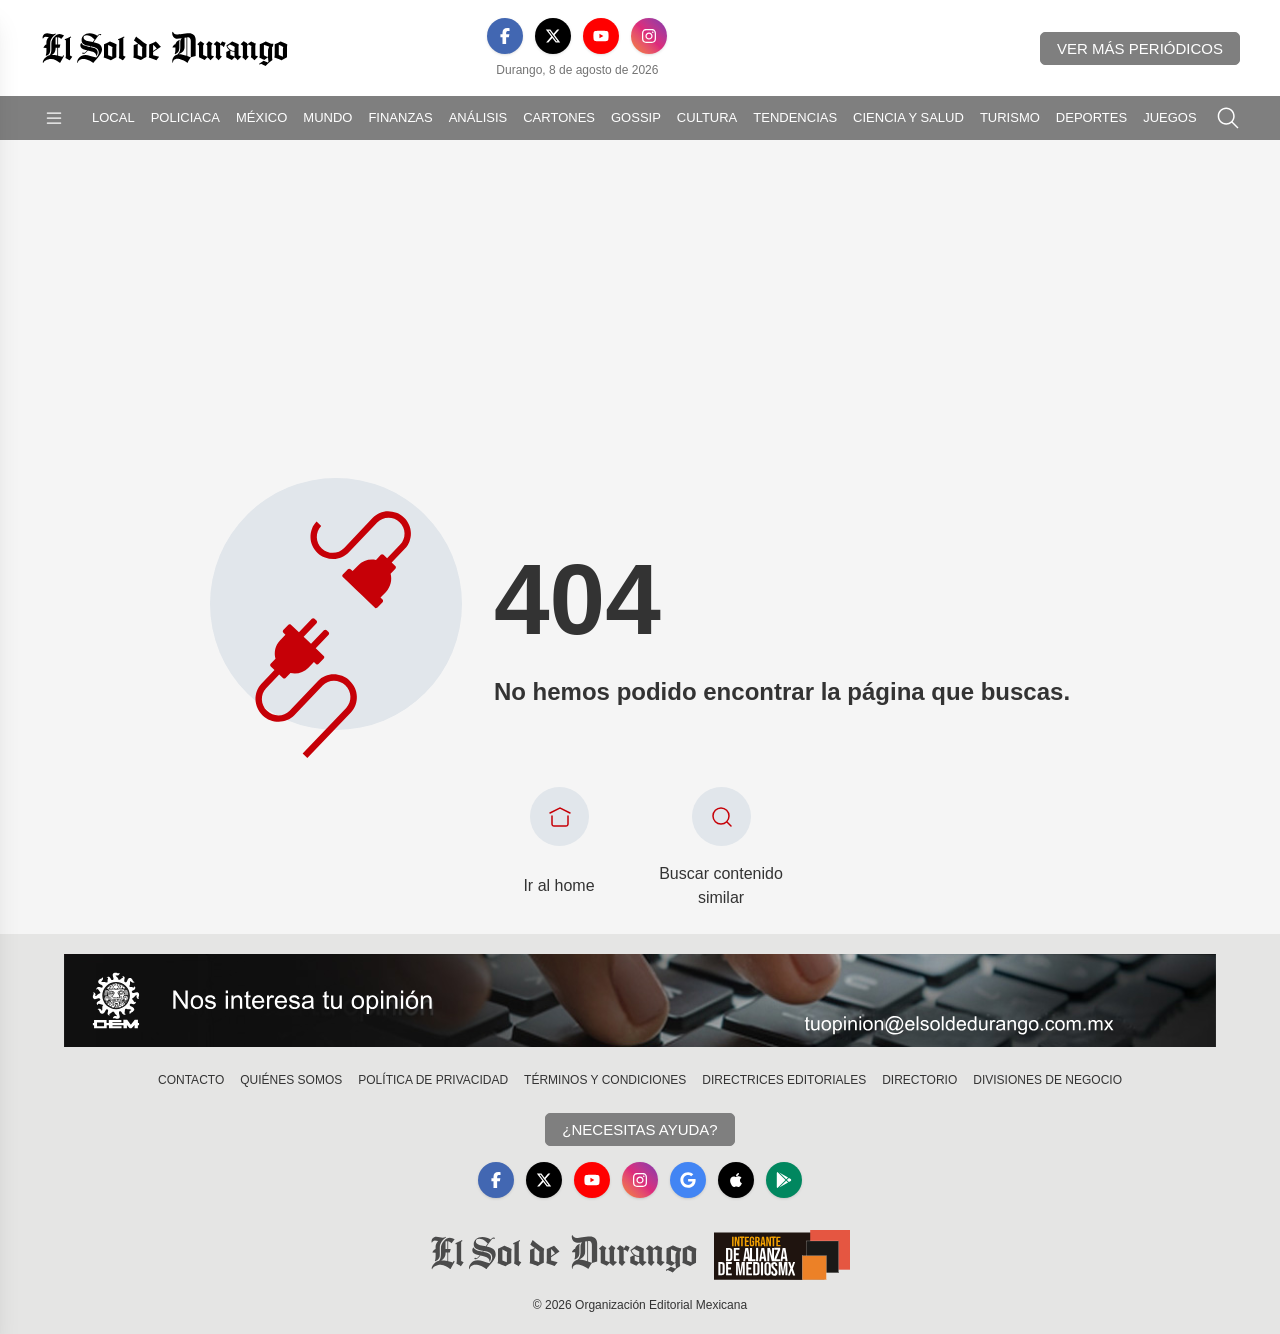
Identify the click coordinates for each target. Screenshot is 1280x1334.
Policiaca (185, 117)
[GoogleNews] (688, 1180)
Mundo (327, 117)
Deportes (1091, 117)
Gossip (636, 117)
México (261, 117)
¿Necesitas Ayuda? (639, 1129)
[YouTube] (601, 36)
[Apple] (736, 1180)
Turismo (1010, 117)
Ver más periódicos (1140, 48)
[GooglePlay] (784, 1180)
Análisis (478, 117)
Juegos (1169, 117)
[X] (553, 36)
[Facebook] (505, 36)
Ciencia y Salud (908, 117)
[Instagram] (649, 36)
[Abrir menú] (54, 118)
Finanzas (400, 117)
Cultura (707, 117)
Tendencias (795, 117)
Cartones (559, 117)
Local (113, 117)
